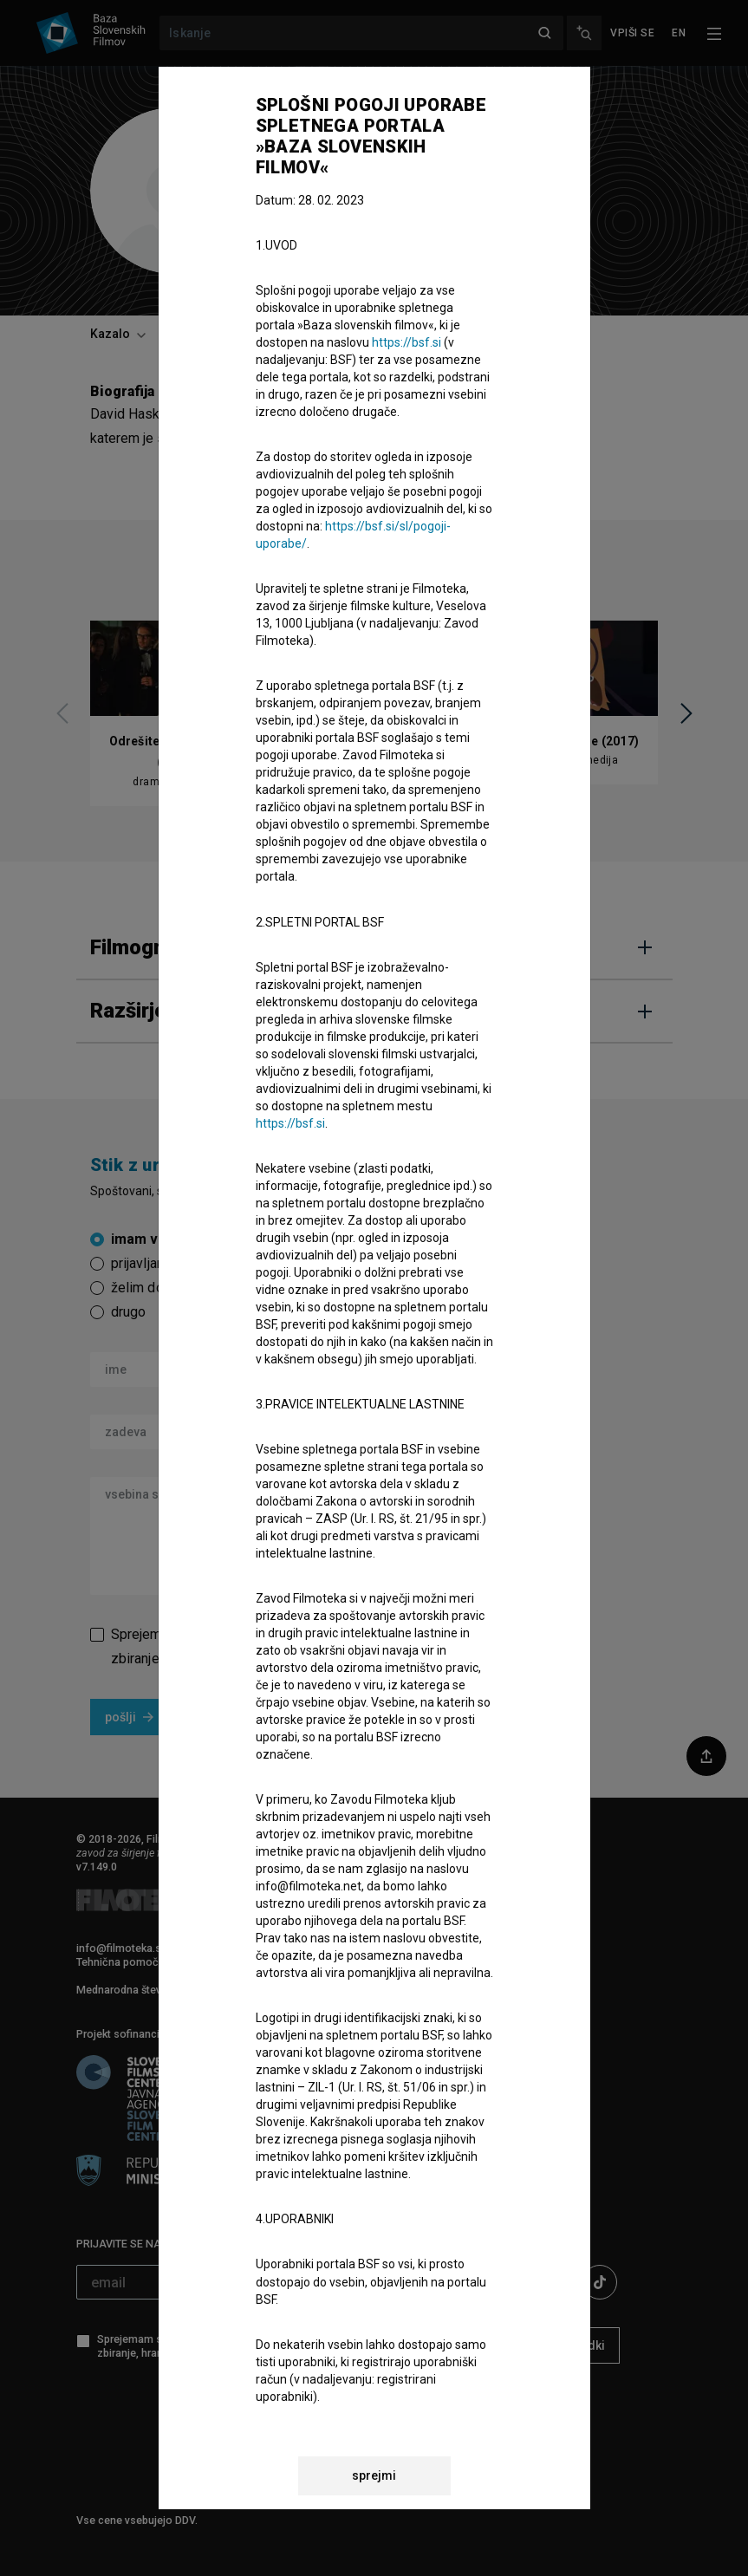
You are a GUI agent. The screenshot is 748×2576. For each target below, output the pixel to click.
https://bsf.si (406, 342)
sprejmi (374, 2475)
